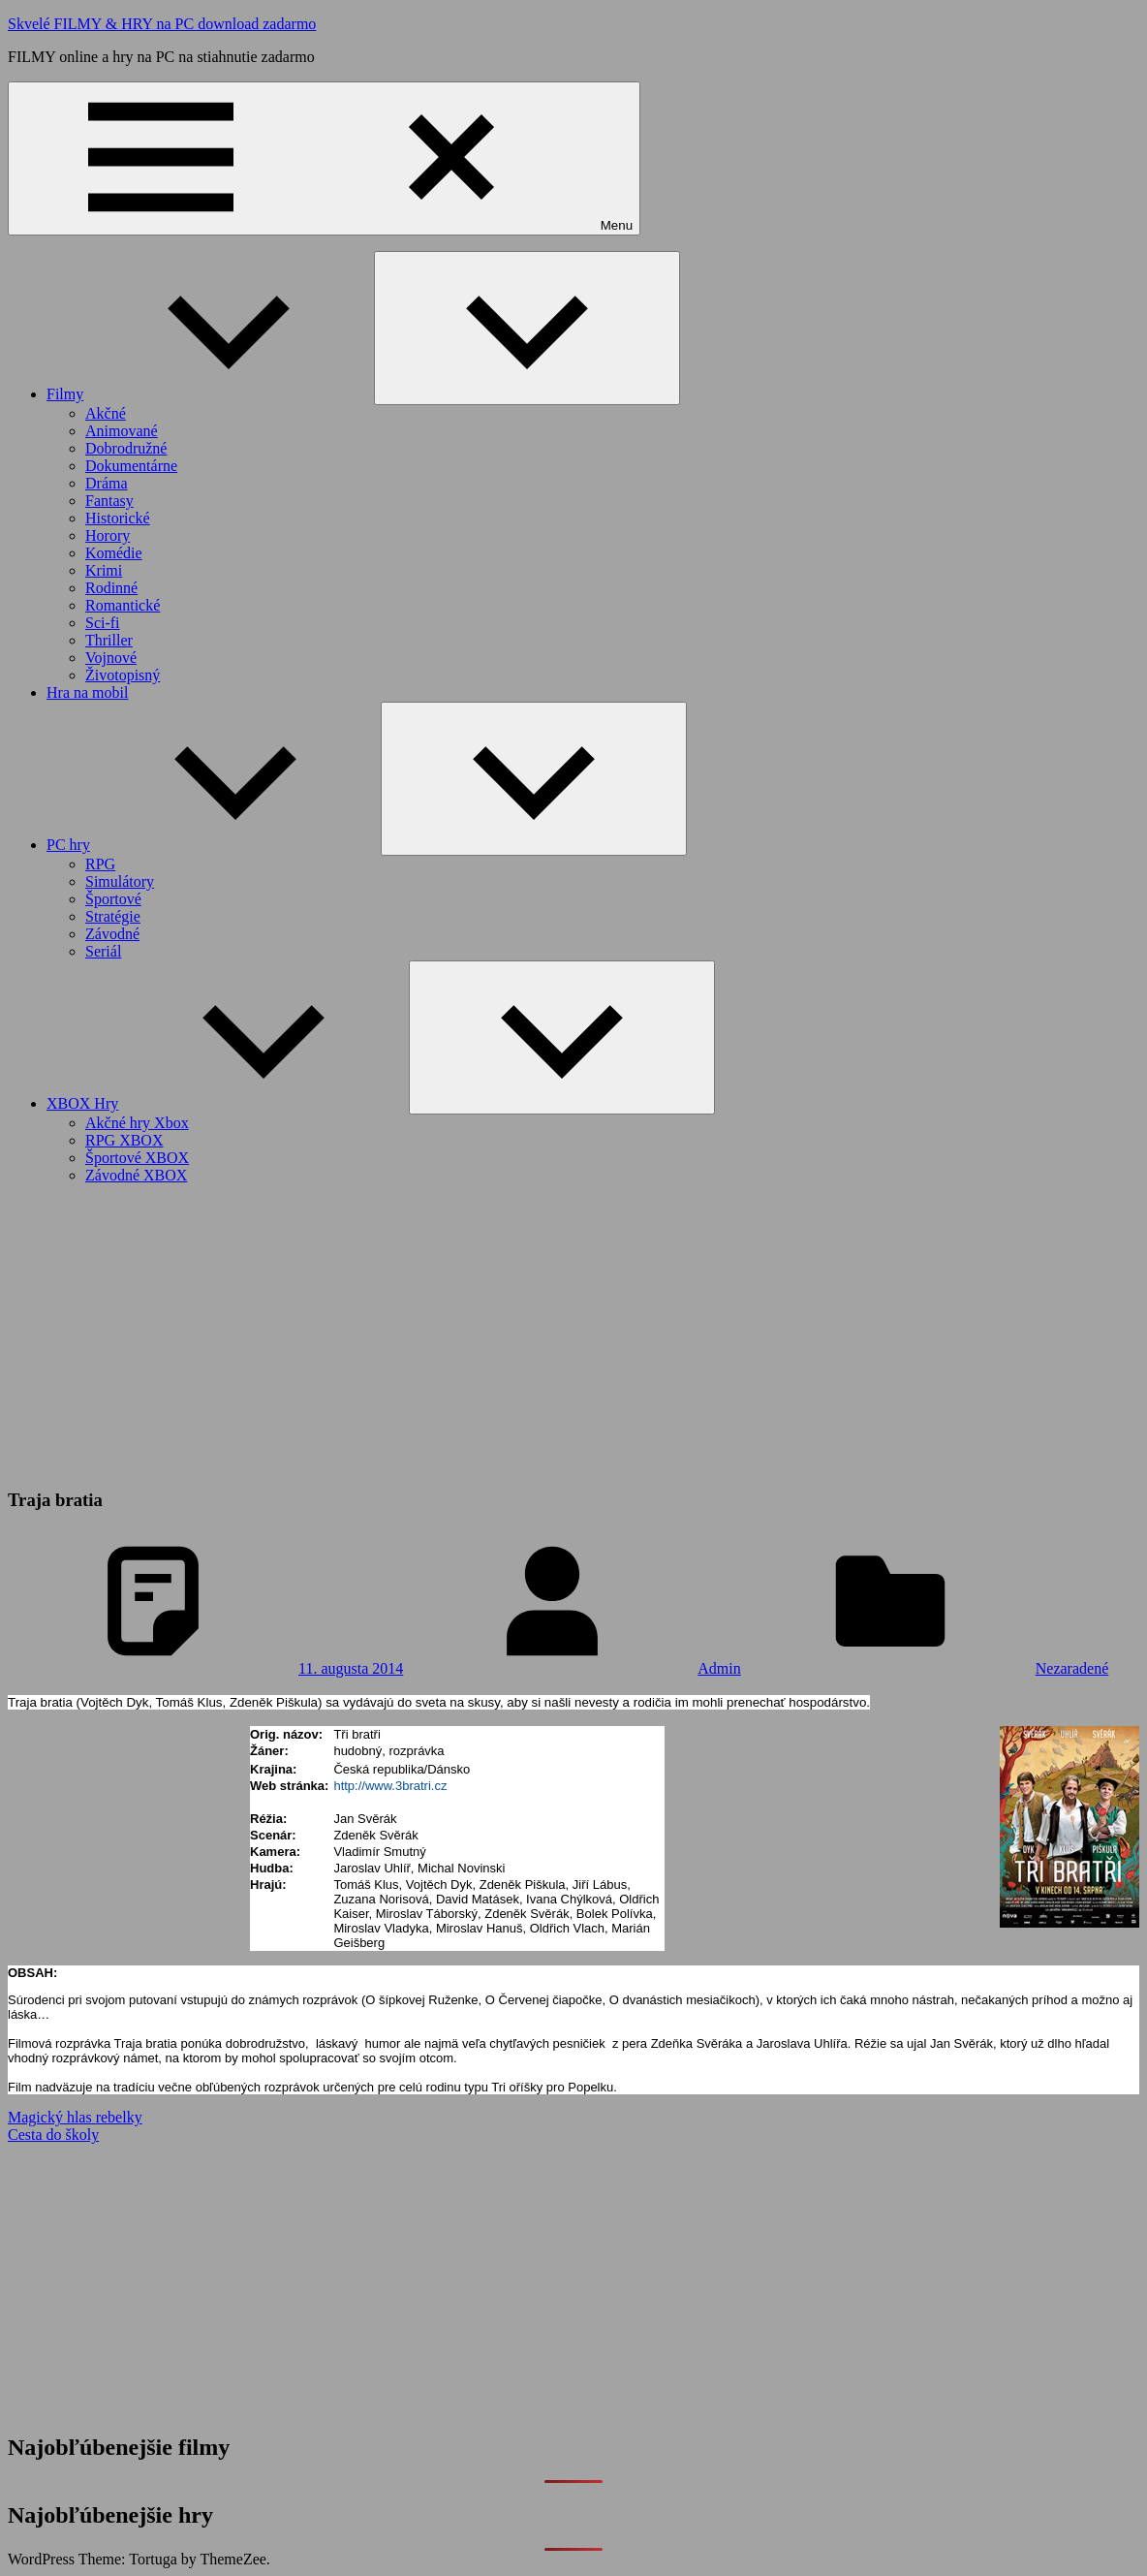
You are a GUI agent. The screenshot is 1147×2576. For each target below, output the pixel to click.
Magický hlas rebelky (75, 2117)
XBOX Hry (227, 1103)
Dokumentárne (131, 465)
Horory (107, 535)
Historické (117, 518)
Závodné (112, 934)
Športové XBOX (137, 1157)
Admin (719, 1668)
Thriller (109, 640)
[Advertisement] (573, 1335)
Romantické (122, 605)
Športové (113, 899)
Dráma (106, 483)
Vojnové (111, 657)
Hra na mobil (87, 692)
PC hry (213, 844)
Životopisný (122, 675)
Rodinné (111, 588)
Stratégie (112, 916)
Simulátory (119, 881)
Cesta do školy (53, 2134)
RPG (100, 864)
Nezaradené (1072, 1668)
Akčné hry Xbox (137, 1123)
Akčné (105, 413)
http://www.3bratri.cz (390, 1785)
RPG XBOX (124, 1140)
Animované (121, 431)
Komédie (113, 553)
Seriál (103, 951)
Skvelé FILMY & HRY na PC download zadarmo (162, 24)
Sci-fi (102, 622)
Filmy (210, 394)
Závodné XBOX (136, 1175)
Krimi (103, 570)
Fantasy (109, 500)
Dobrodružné (126, 448)
